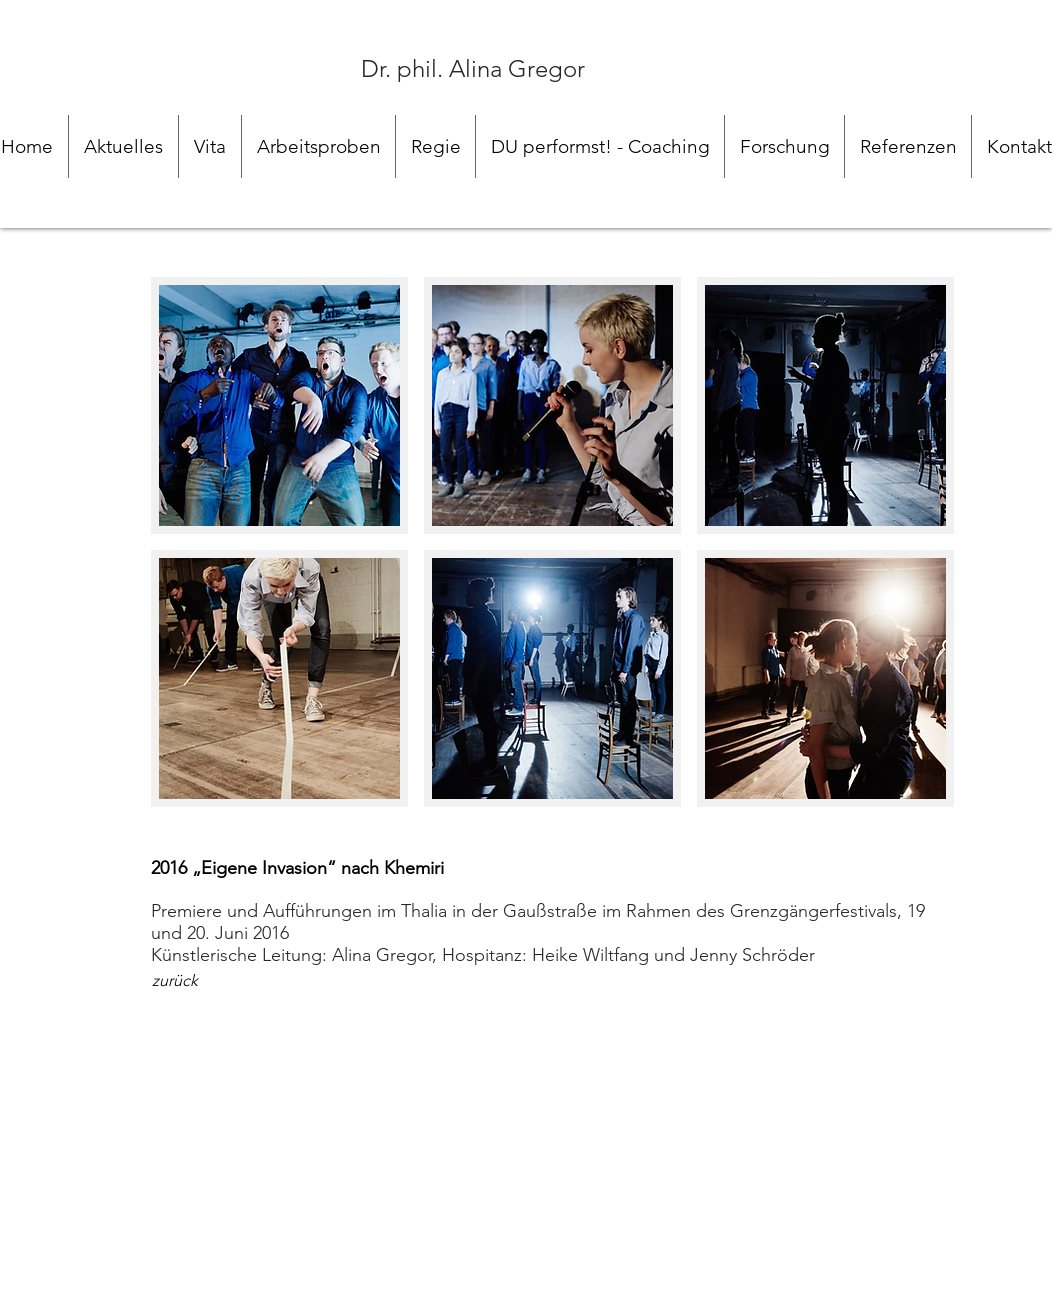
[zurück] (175, 981)
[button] (279, 405)
